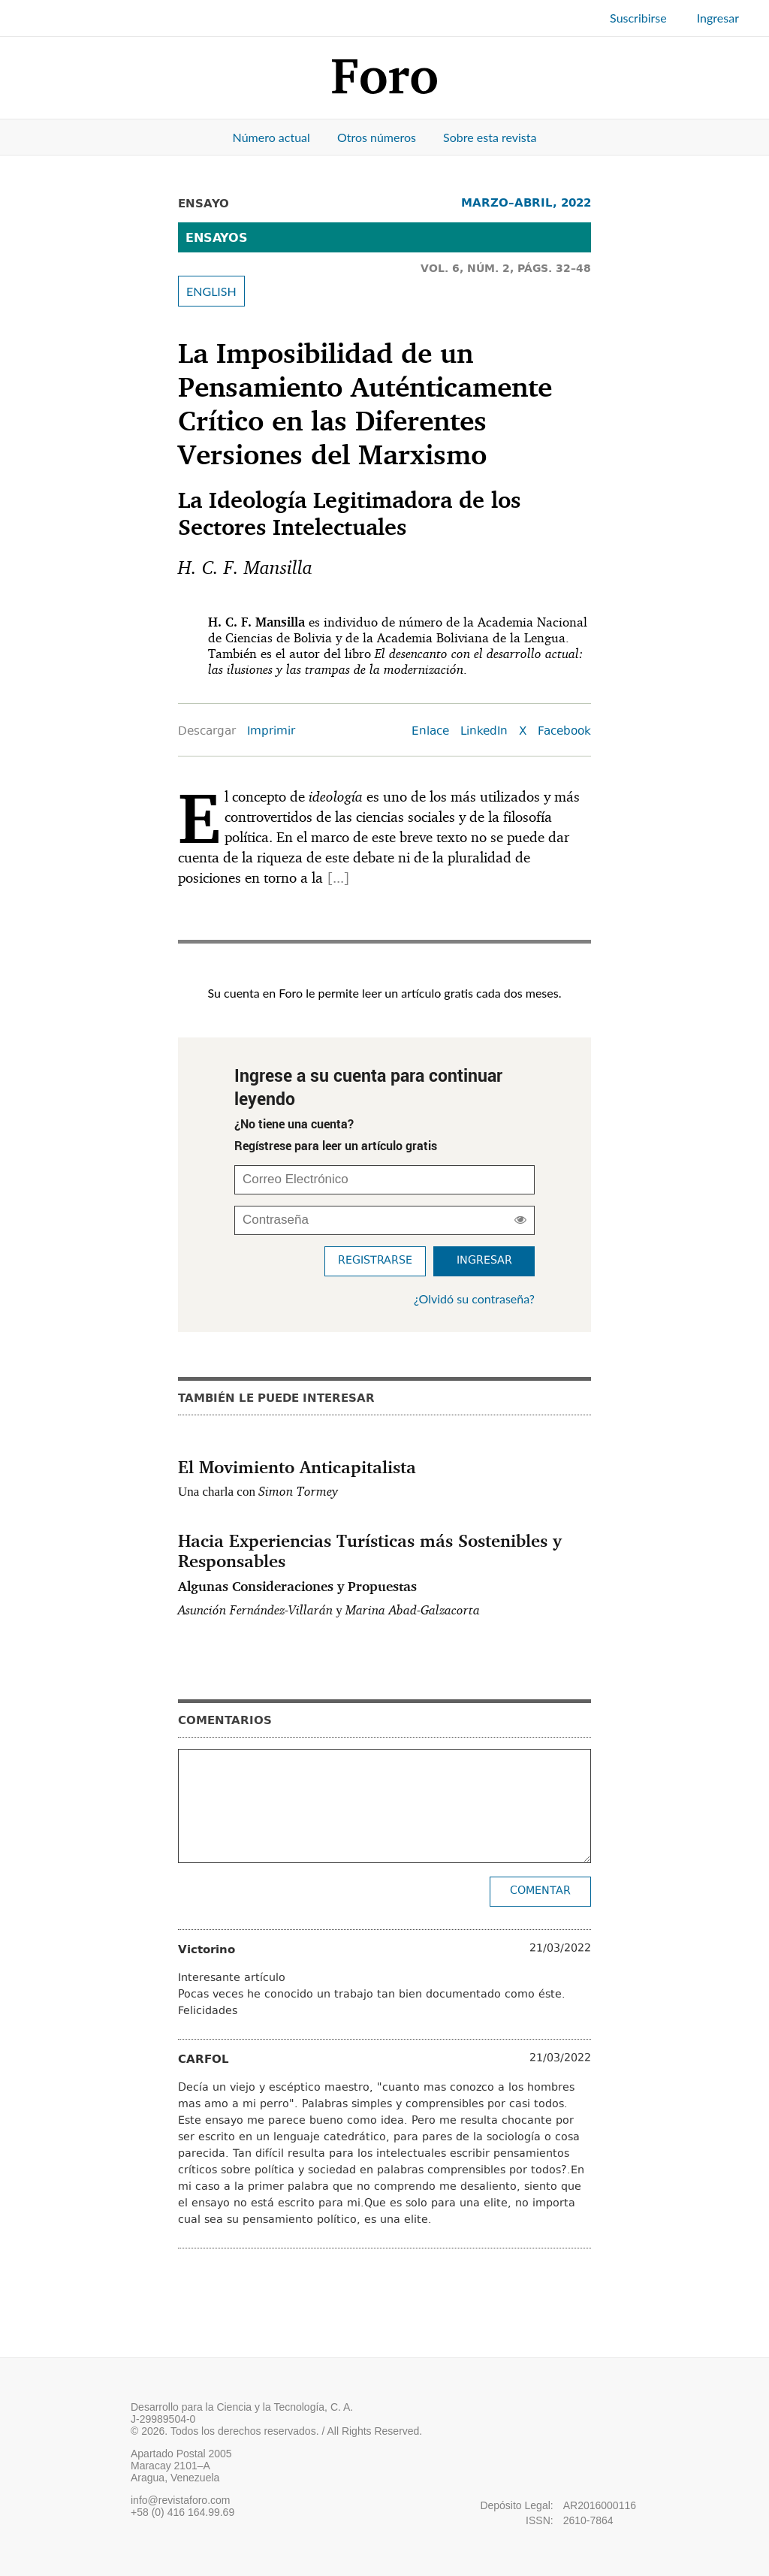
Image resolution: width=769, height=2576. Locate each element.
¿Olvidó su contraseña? (474, 1298)
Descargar (207, 732)
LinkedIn (484, 732)
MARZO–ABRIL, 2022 (526, 202)
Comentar (540, 1891)
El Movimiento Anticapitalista (297, 1466)
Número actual (271, 137)
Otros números (376, 137)
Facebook (564, 732)
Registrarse (375, 1261)
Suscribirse (638, 18)
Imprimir (271, 732)
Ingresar (718, 18)
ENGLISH (211, 291)
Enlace (430, 732)
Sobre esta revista (489, 137)
